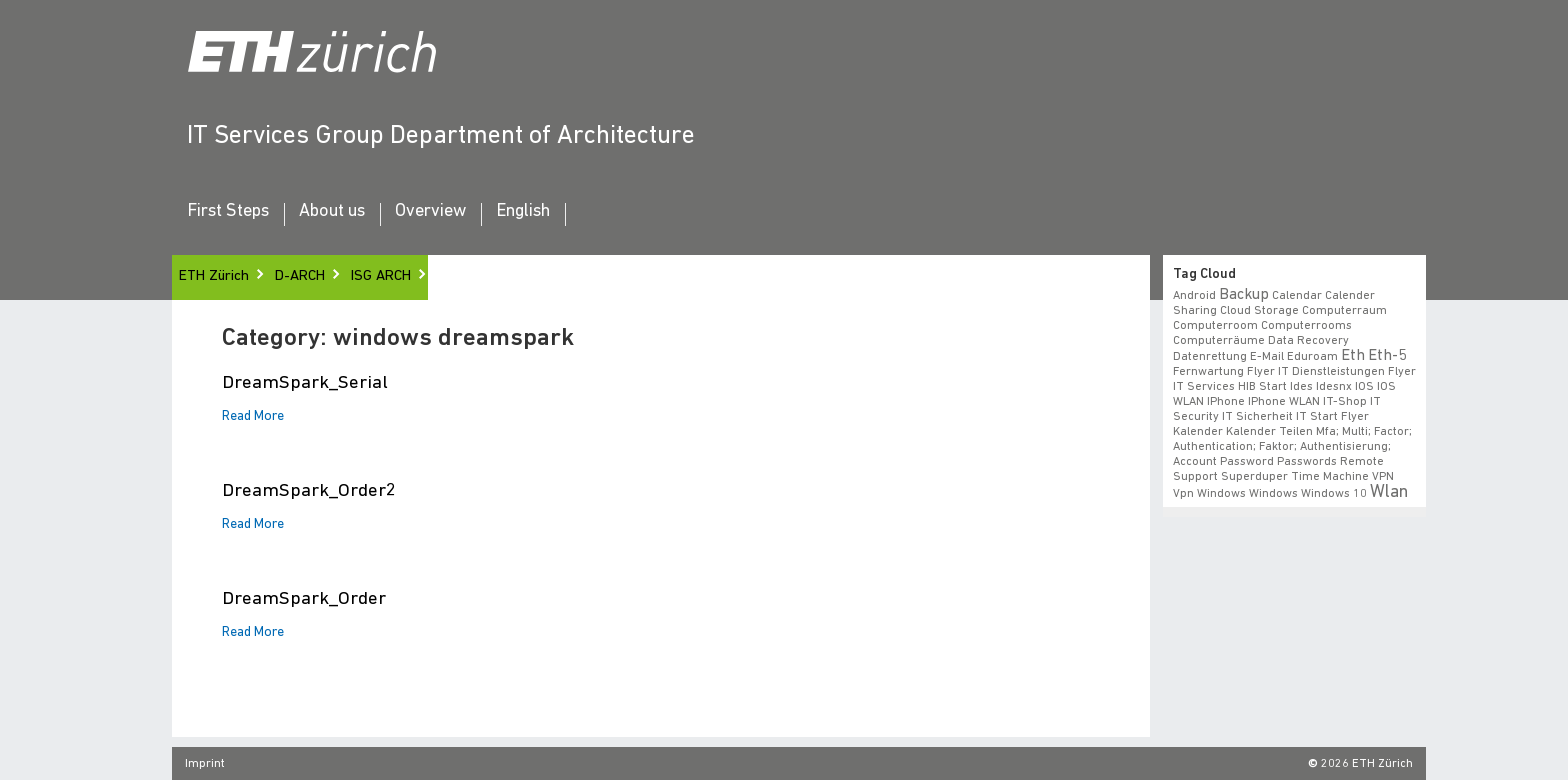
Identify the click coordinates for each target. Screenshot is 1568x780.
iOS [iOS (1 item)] (1364, 387)
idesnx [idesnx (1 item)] (1334, 387)
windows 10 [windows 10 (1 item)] (1334, 494)
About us (332, 212)
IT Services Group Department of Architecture (441, 136)
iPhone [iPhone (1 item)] (1226, 402)
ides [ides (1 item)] (1301, 387)
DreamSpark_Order (304, 599)
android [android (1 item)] (1194, 296)
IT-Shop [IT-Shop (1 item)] (1345, 402)
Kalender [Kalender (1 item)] (1198, 432)
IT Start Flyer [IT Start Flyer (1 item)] (1332, 417)
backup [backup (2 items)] (1244, 295)
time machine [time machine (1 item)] (1330, 477)
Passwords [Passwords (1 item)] (1307, 462)
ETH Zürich (214, 276)
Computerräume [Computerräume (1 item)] (1219, 341)
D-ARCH (300, 276)
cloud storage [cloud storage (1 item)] (1259, 311)
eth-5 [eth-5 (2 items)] (1387, 356)
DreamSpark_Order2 (309, 491)
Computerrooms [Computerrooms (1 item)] (1306, 326)
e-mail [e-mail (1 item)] (1267, 357)
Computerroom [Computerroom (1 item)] (1215, 326)
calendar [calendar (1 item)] (1297, 296)
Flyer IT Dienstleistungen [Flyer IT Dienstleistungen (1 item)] (1316, 372)
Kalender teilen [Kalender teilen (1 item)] (1269, 432)
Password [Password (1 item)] (1247, 462)
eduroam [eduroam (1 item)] (1312, 357)
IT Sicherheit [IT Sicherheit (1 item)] (1257, 417)
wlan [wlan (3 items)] (1389, 492)
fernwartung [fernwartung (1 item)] (1208, 372)
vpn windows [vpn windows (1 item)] (1209, 494)
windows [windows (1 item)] (1273, 494)
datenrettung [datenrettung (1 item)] (1210, 357)
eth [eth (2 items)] (1353, 356)
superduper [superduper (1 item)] (1254, 477)
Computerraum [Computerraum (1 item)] (1344, 311)
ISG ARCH (381, 276)
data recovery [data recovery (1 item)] (1308, 341)
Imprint (205, 764)
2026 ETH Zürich (1367, 764)
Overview (430, 212)
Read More (253, 417)
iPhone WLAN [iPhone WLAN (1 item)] (1284, 402)
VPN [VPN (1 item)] (1383, 477)
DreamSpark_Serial (305, 383)
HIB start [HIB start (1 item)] (1262, 387)
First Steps (228, 212)
